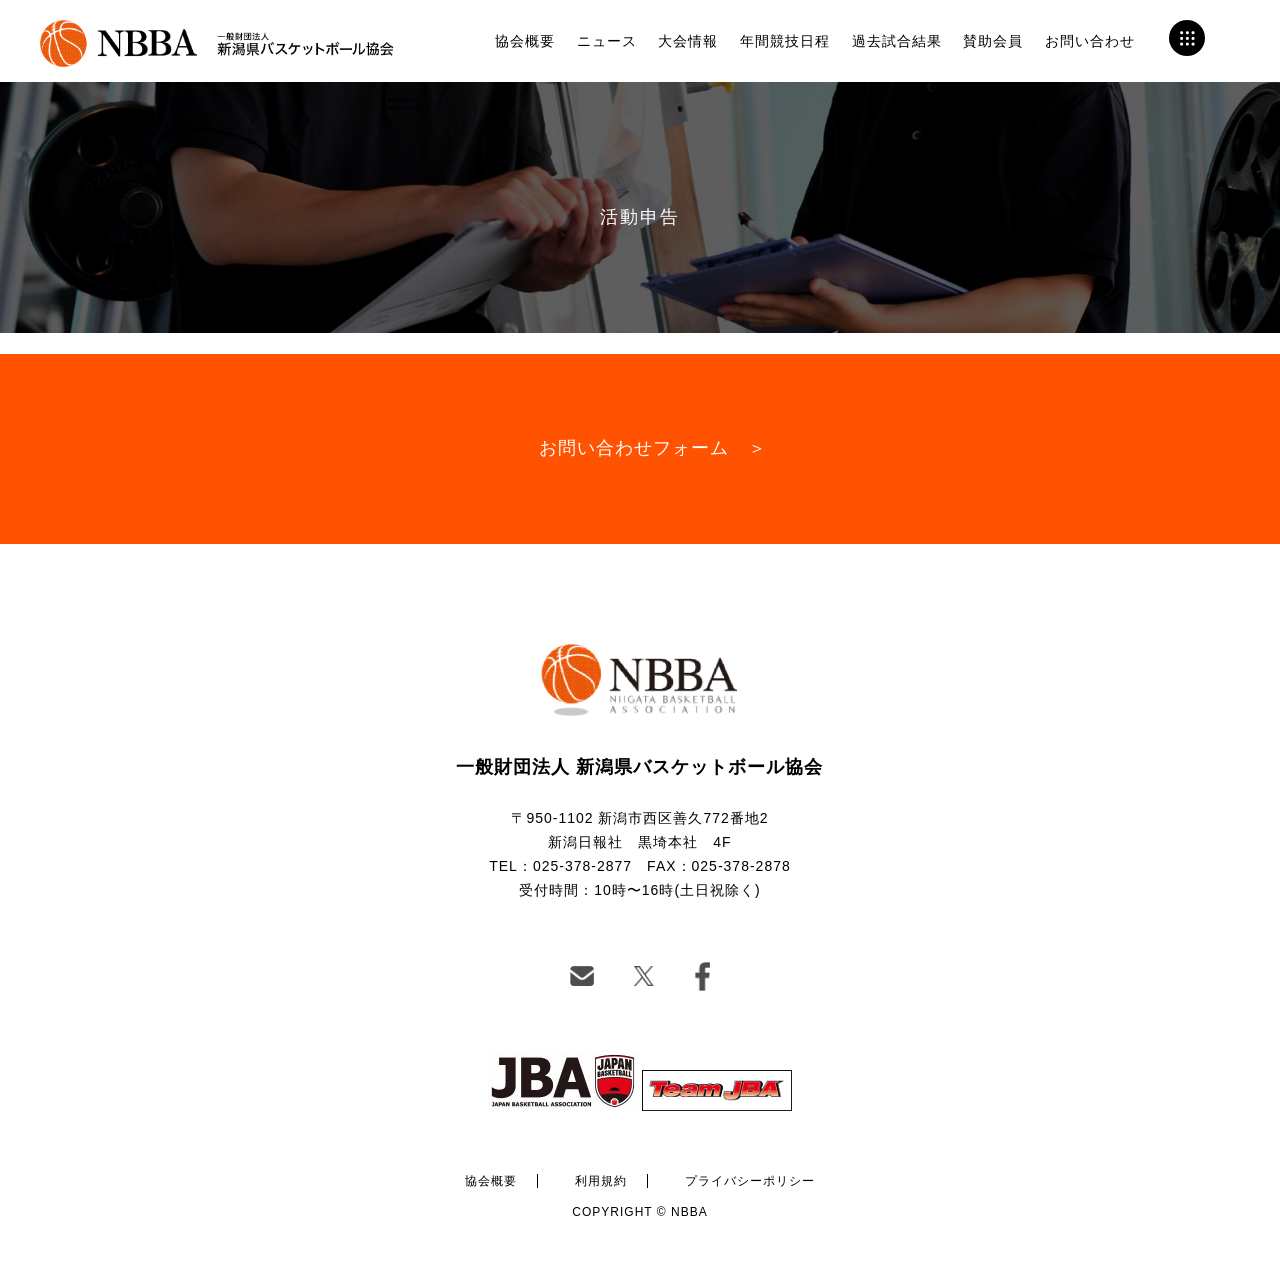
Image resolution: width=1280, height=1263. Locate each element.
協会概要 (525, 41)
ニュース (607, 41)
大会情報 (688, 41)
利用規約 (601, 1181)
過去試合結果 (897, 41)
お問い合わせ (1090, 41)
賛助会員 (993, 41)
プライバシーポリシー (750, 1181)
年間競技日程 (785, 41)
